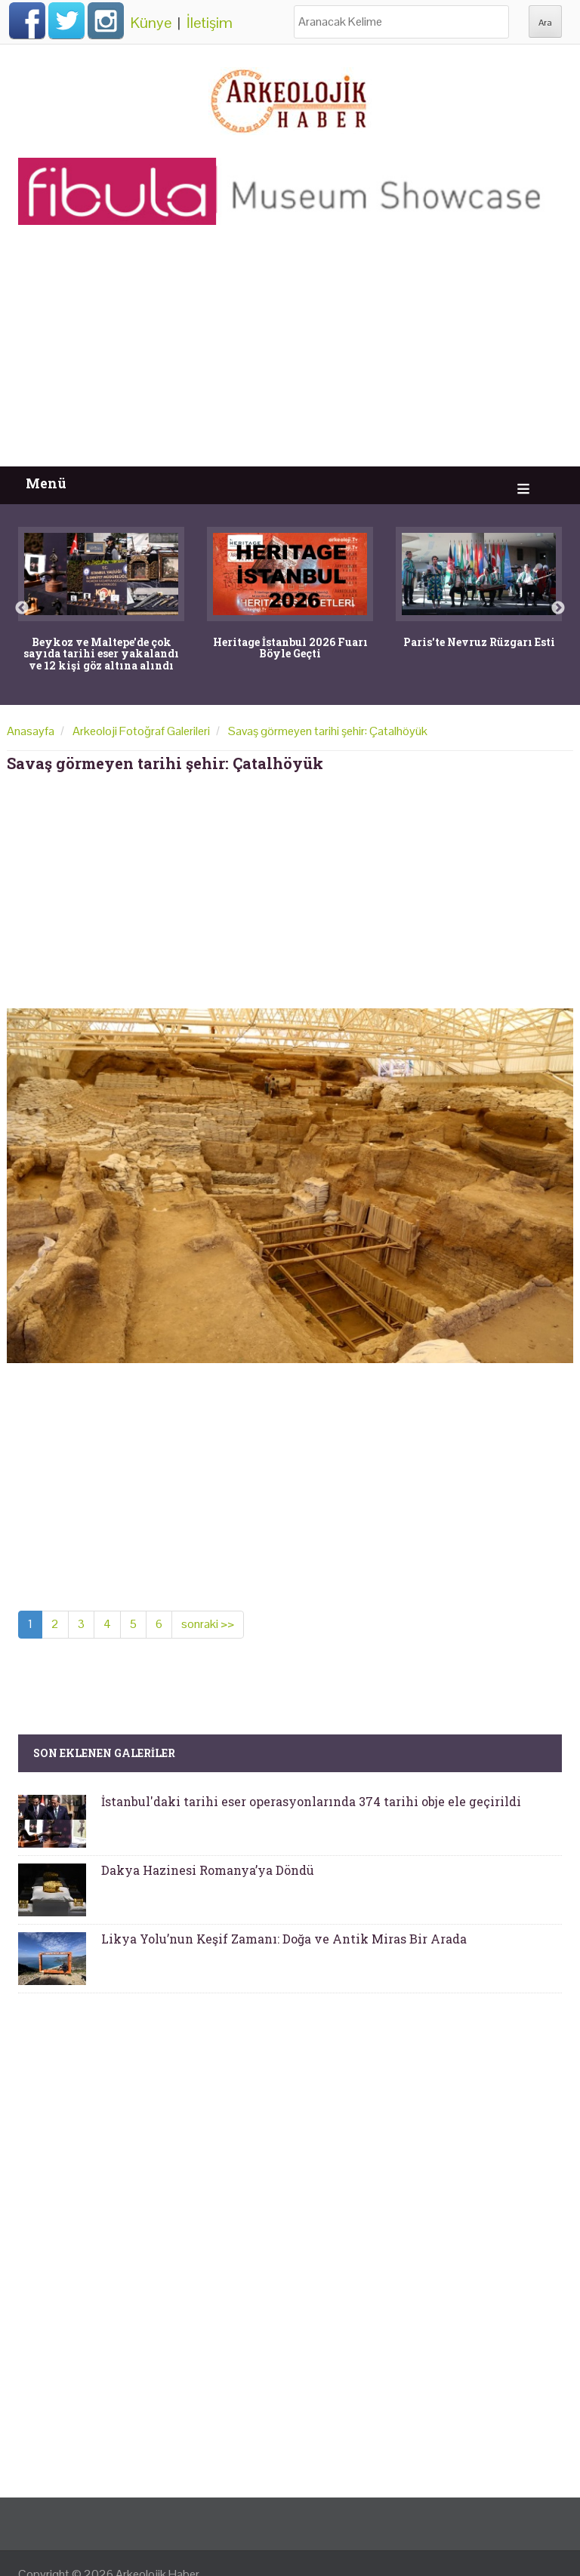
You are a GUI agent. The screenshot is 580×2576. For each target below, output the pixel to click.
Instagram (106, 20)
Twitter (66, 20)
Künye (151, 22)
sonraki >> (207, 1624)
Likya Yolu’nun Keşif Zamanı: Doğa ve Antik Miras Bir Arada (284, 1939)
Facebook (27, 20)
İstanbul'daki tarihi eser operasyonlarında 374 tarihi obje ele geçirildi (311, 1801)
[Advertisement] (290, 353)
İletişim (210, 22)
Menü (46, 483)
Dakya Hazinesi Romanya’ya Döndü (207, 1870)
